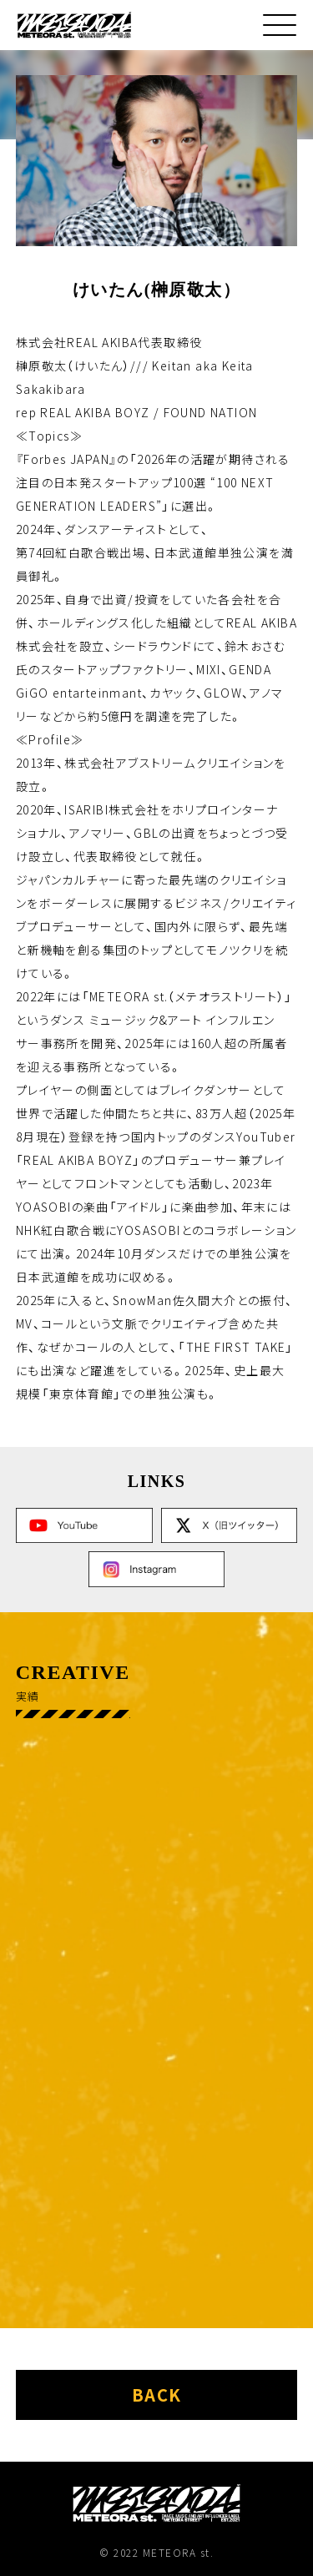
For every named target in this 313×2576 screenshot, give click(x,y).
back (157, 2394)
